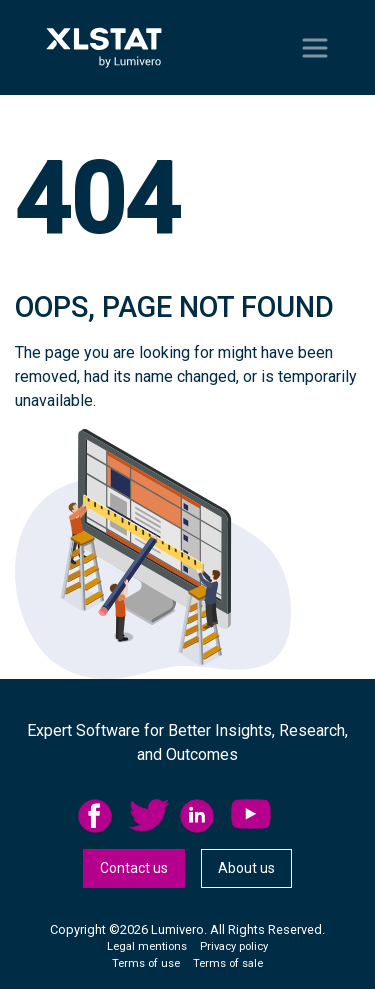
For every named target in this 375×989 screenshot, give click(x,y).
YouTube (251, 816)
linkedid (200, 816)
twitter (149, 816)
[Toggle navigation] (315, 48)
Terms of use (146, 963)
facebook (98, 816)
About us (246, 868)
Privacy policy (234, 946)
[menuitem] (103, 816)
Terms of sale (228, 963)
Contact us (134, 868)
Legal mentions (147, 946)
